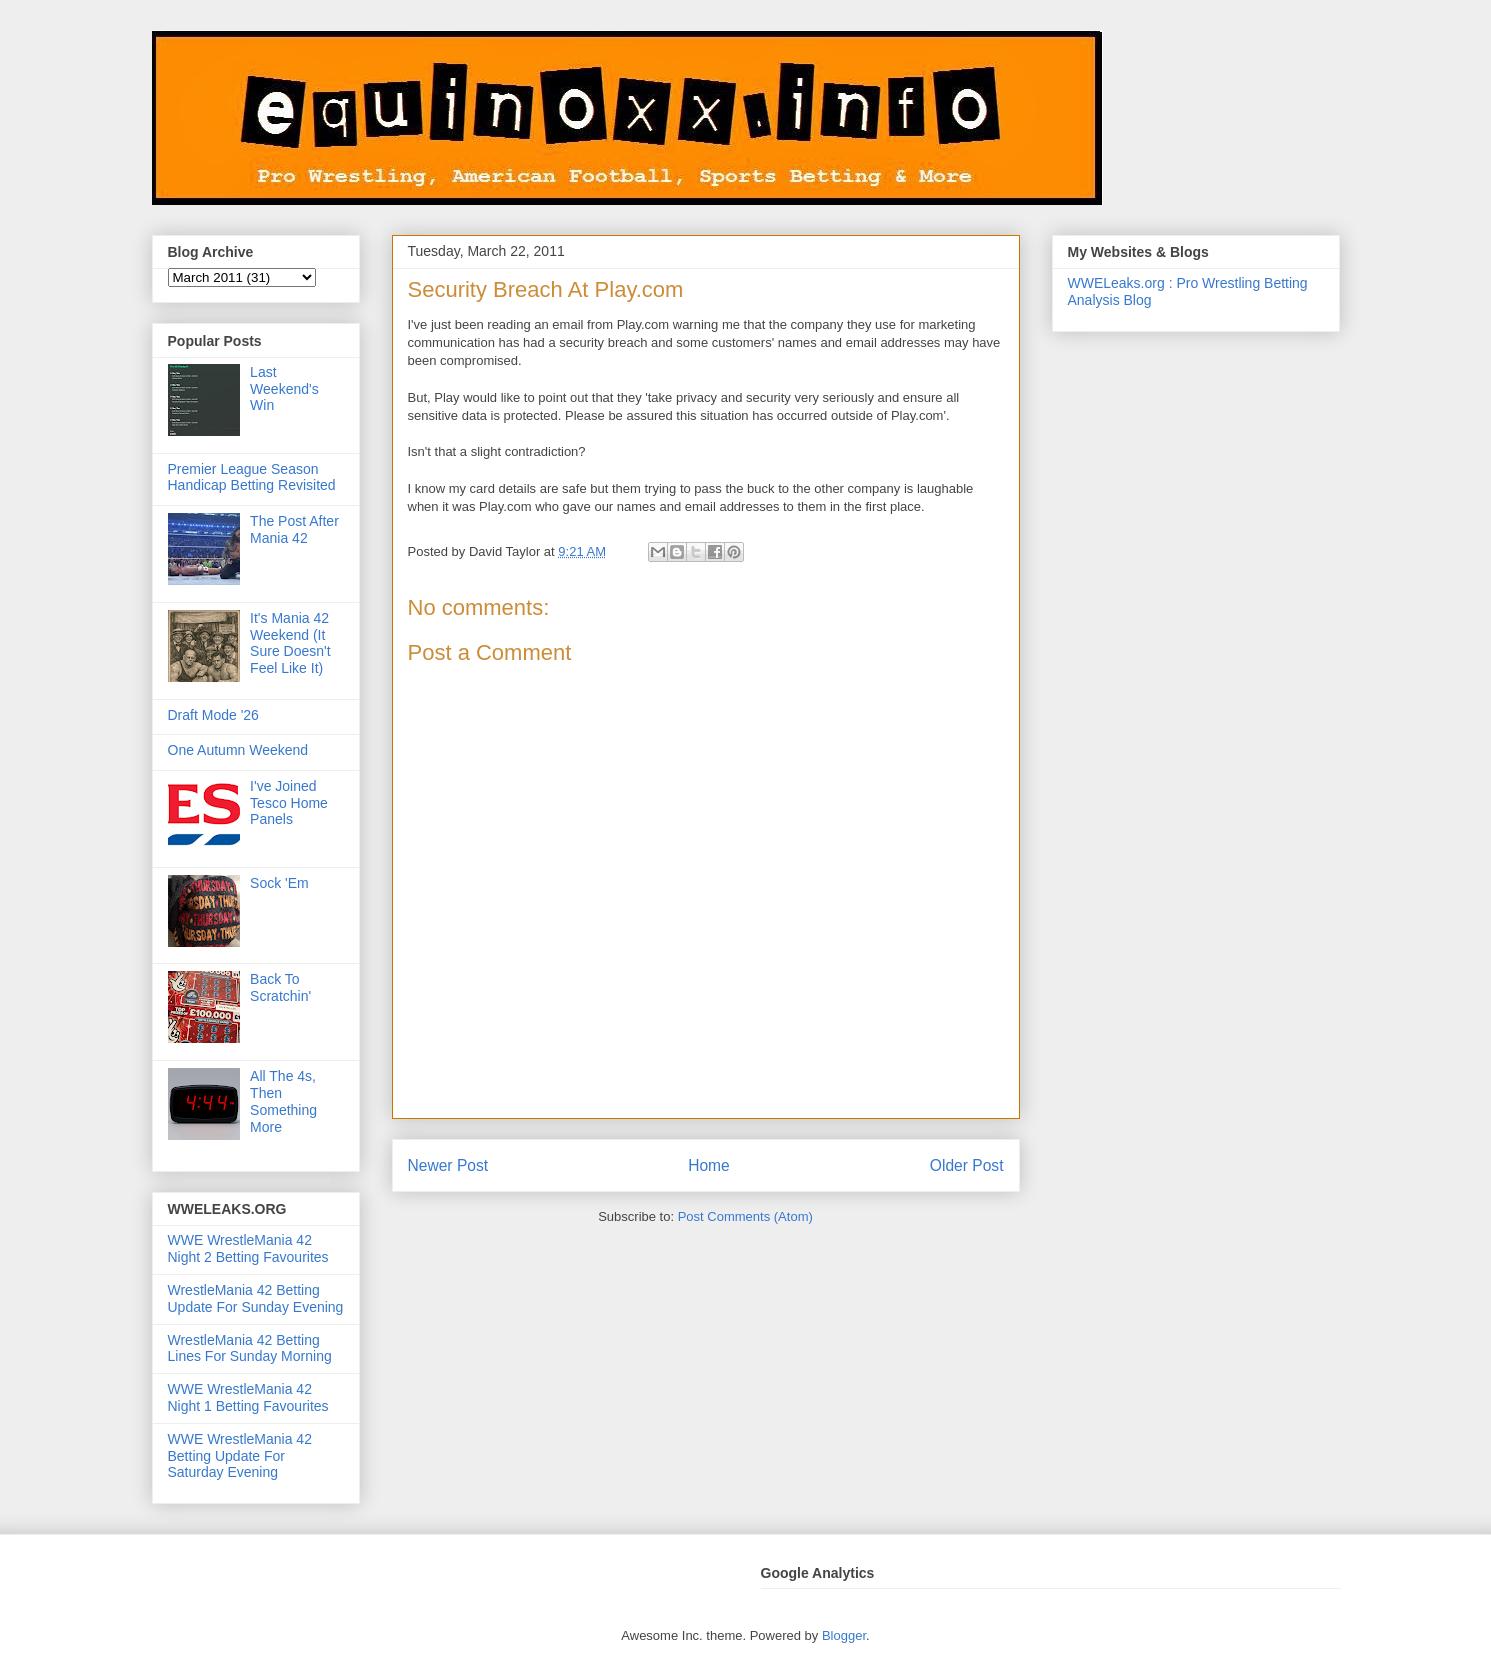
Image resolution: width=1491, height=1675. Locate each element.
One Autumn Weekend (238, 750)
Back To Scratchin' (280, 987)
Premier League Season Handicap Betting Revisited (252, 477)
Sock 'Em (279, 883)
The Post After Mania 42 (294, 529)
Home (709, 1165)
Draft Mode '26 (213, 715)
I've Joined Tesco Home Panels (289, 803)
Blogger (844, 1635)
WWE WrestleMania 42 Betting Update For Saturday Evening (240, 1456)
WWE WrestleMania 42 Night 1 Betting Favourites (248, 1397)
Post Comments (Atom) (745, 1216)
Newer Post (448, 1165)
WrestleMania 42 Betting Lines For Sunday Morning (250, 1348)
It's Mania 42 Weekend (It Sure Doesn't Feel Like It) (290, 643)
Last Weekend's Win (284, 389)
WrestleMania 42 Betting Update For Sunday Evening (256, 1298)
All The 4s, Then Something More (283, 1101)
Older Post (967, 1165)
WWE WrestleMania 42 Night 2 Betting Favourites (248, 1248)
